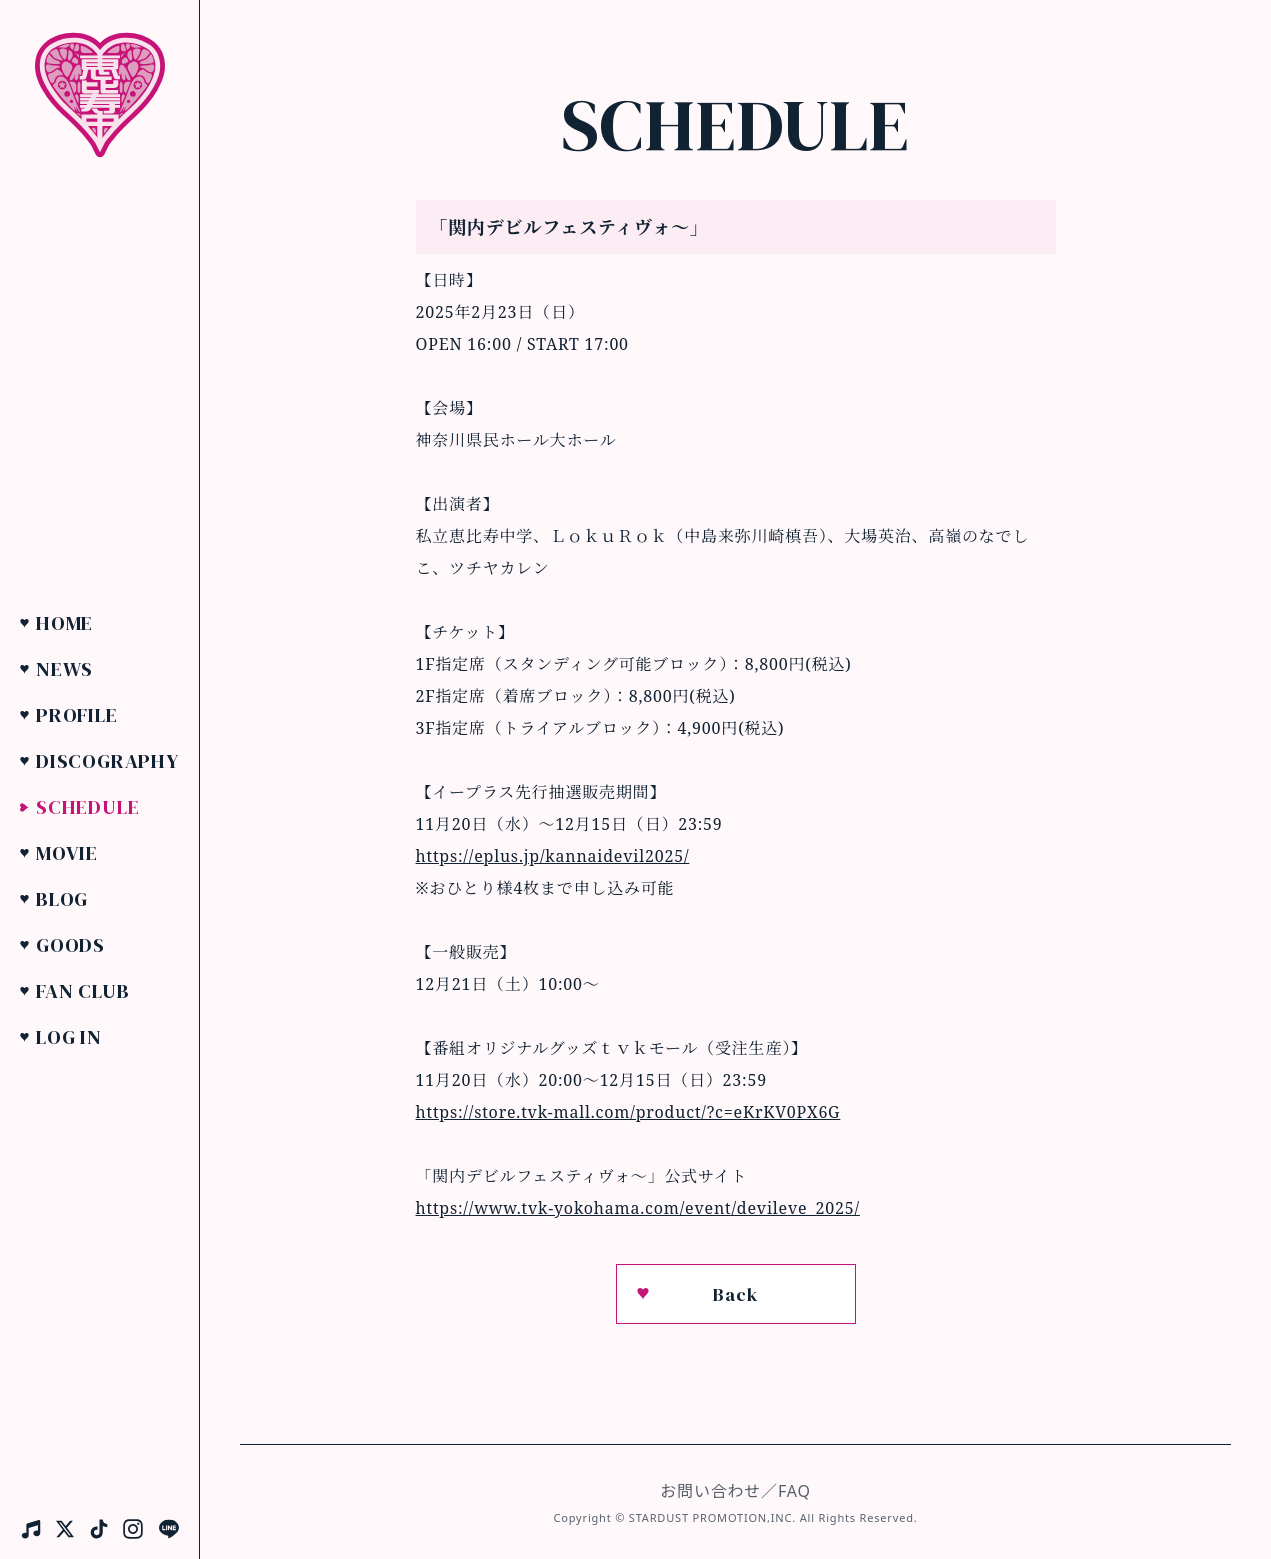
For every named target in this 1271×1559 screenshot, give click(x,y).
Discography (107, 761)
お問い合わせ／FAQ (735, 1491)
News (64, 669)
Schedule (87, 807)
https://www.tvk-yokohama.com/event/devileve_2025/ (638, 1208)
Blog (62, 899)
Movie (67, 853)
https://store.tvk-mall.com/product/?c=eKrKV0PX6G (628, 1112)
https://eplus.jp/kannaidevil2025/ (553, 856)
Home (64, 623)
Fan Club (82, 991)
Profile (77, 715)
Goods (70, 945)
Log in (69, 1037)
